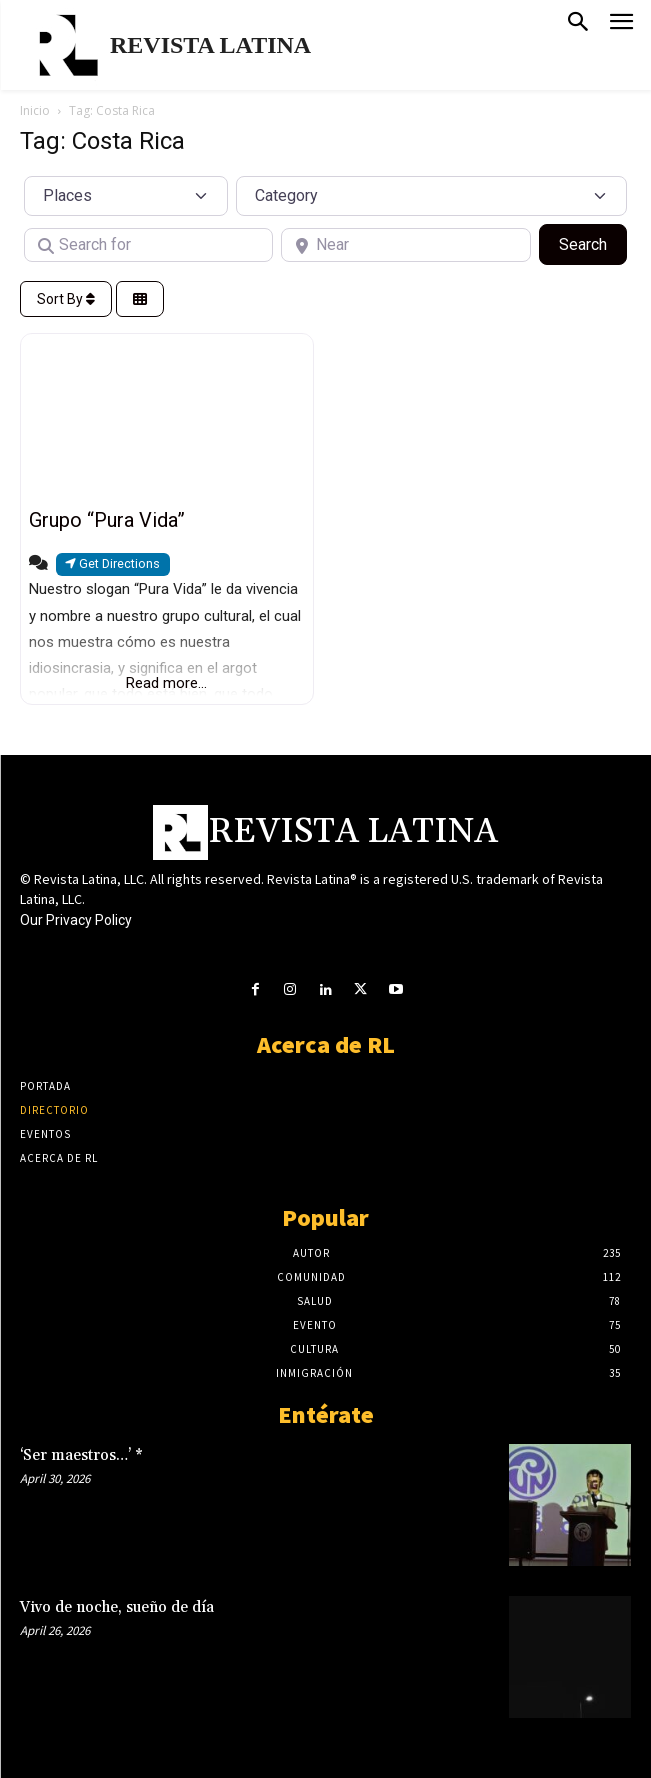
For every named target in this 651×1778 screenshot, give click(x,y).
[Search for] (148, 245)
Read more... (166, 683)
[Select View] (140, 299)
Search (593, 243)
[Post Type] (126, 196)
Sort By (66, 299)
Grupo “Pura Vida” (107, 520)
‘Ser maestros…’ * (81, 1455)
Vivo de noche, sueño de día (117, 1607)
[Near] (405, 245)
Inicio (35, 110)
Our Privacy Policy (76, 920)
